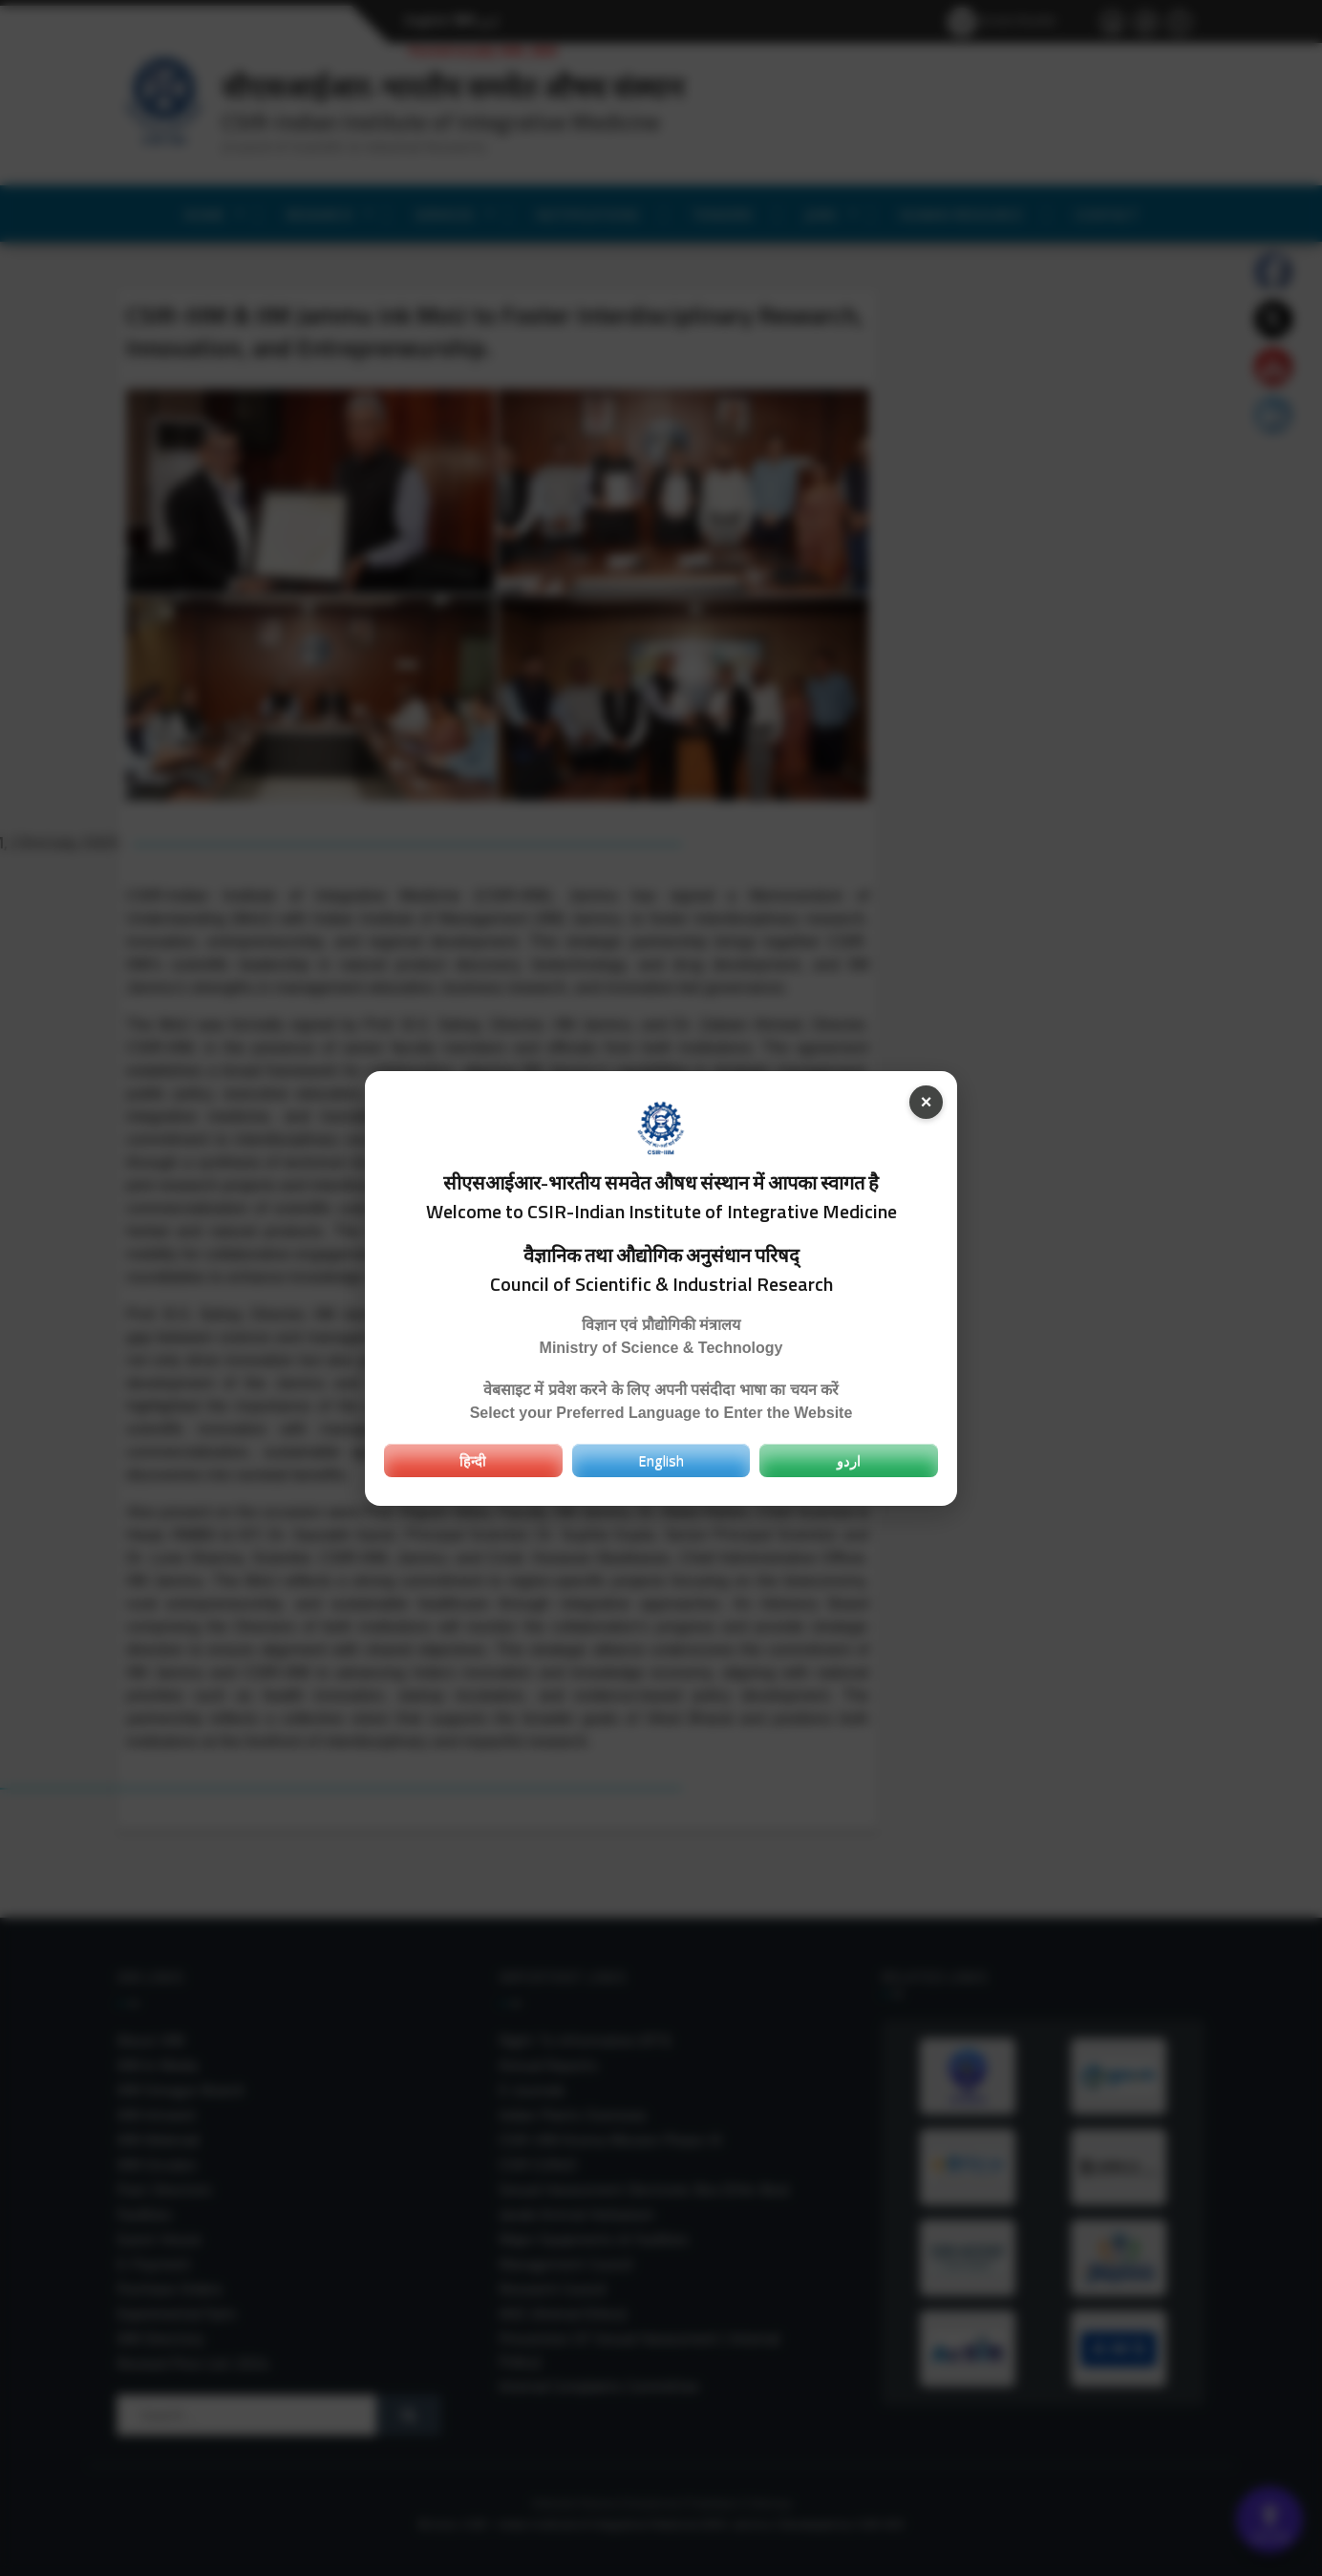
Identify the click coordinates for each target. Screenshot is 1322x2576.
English (661, 1460)
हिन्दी (472, 1460)
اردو (849, 1460)
